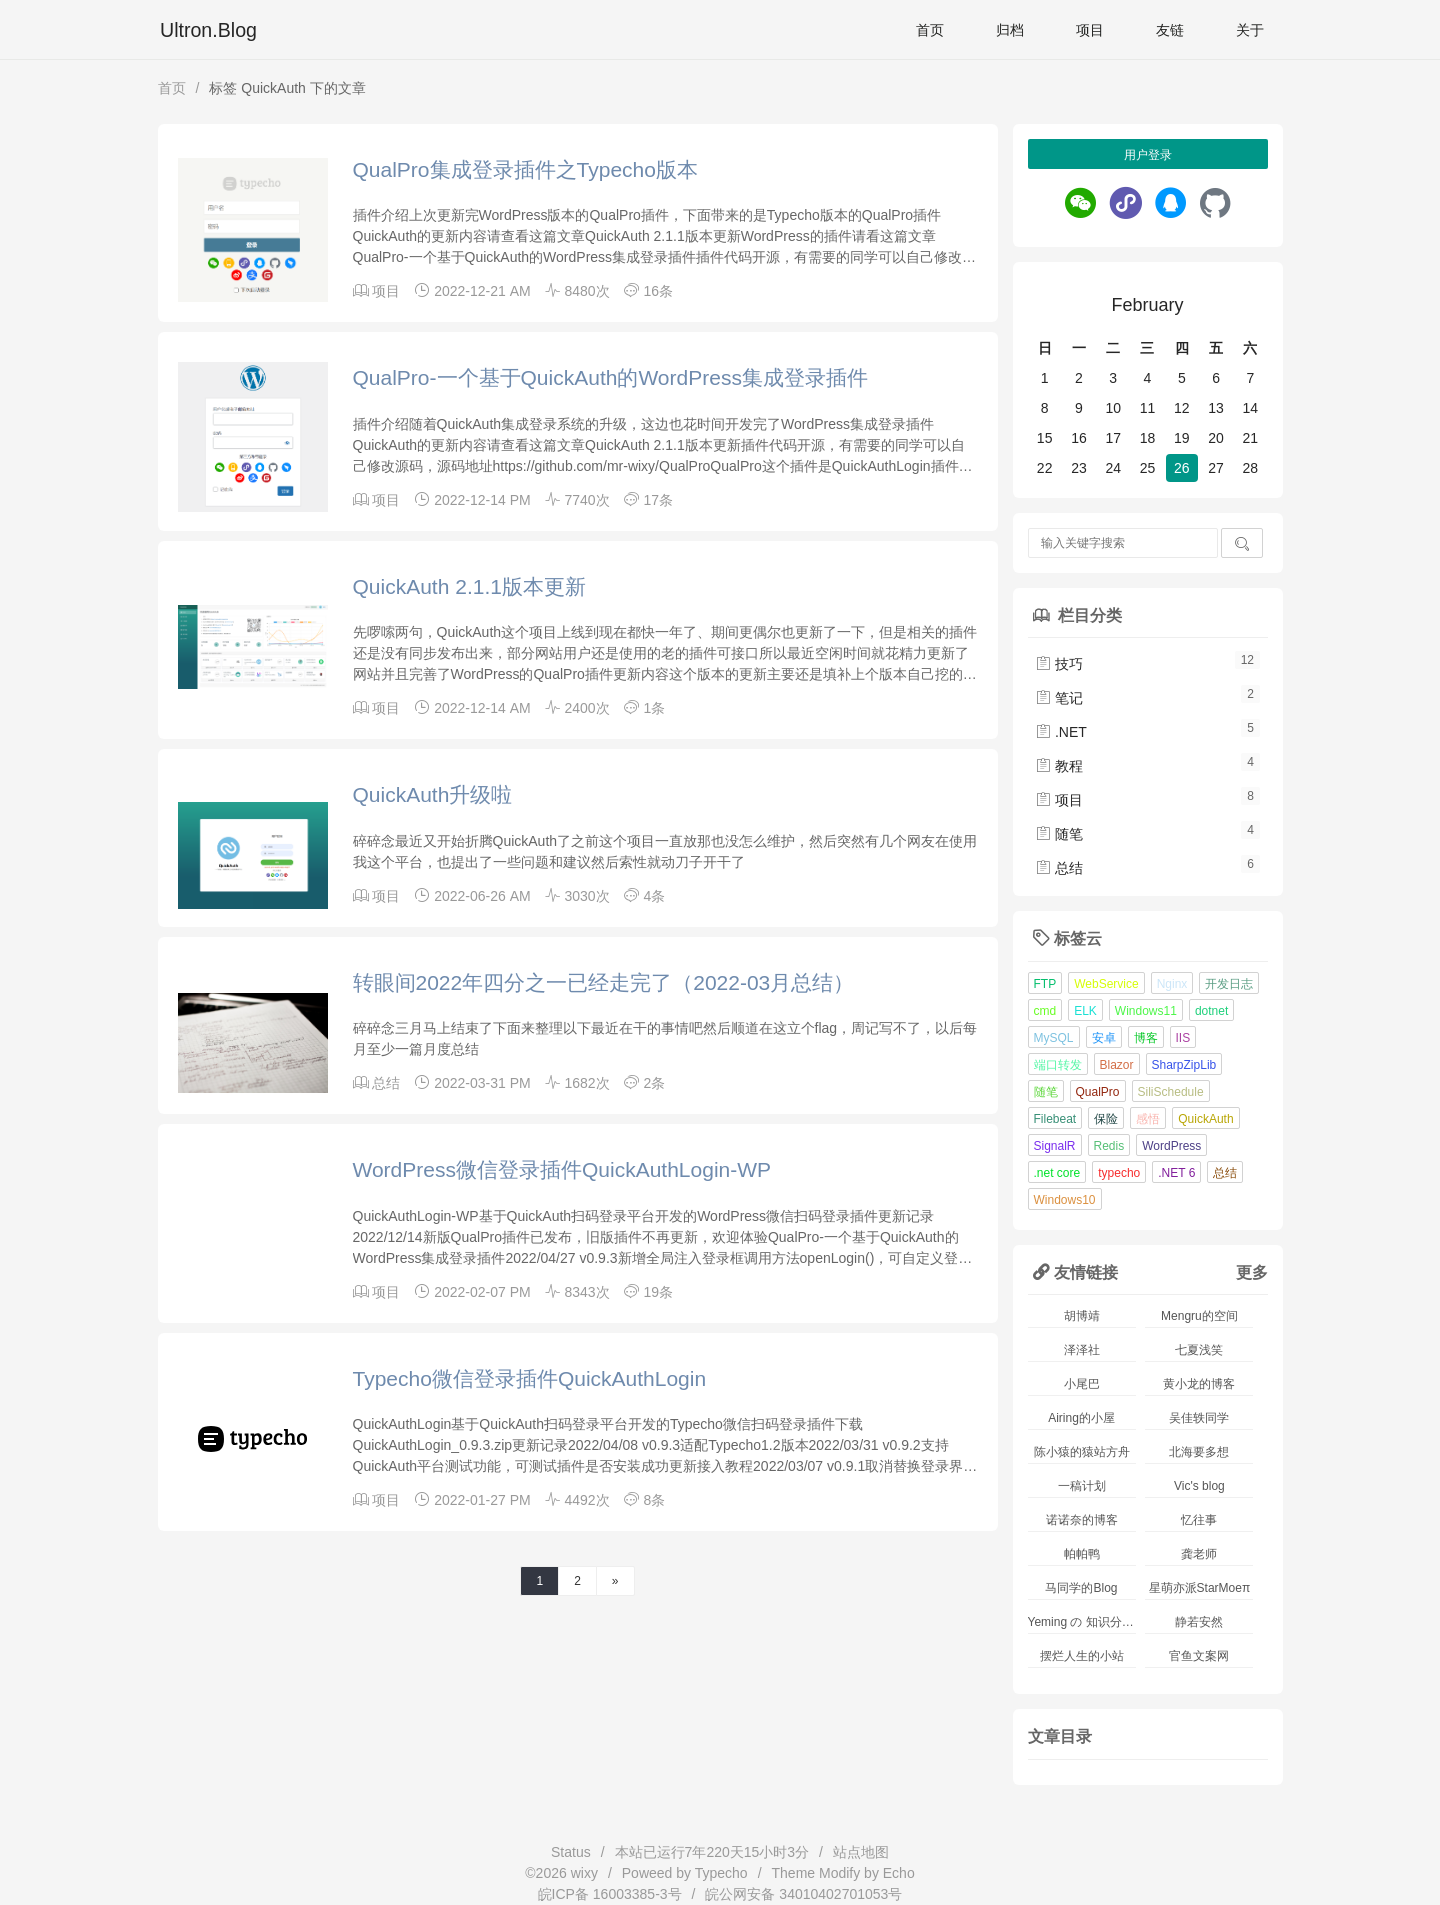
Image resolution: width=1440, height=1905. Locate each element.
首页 (930, 30)
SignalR (1055, 1146)
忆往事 (1199, 1520)
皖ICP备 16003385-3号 (610, 1894)
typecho (1119, 1173)
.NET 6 (1176, 1173)
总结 (386, 1083)
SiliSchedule (1171, 1092)
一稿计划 (1082, 1486)
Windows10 (1065, 1200)
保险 (1106, 1119)
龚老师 (1199, 1554)
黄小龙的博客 (1199, 1384)
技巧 (1059, 664)
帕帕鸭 (1082, 1554)
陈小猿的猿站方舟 (1082, 1452)
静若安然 (1199, 1622)
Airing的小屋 (1081, 1418)
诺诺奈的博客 (1082, 1520)
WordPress (1171, 1146)
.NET (1061, 732)
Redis (1109, 1146)
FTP (1045, 984)
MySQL (1054, 1038)
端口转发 (1058, 1065)
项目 (1090, 30)
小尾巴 (1082, 1384)
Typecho (721, 1873)
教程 (1059, 766)
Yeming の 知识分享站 (1082, 1622)
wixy (584, 1873)
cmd (1045, 1011)
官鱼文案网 (1199, 1656)
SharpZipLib (1184, 1065)
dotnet (1211, 1011)
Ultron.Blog (208, 30)
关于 (1250, 30)
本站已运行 (712, 1852)
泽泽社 (1082, 1350)
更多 (1252, 1272)
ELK (1085, 1011)
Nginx (1172, 984)
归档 (1010, 30)
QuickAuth (1205, 1119)
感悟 (1148, 1119)
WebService (1106, 984)
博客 (1146, 1038)
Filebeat (1055, 1119)
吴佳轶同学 (1199, 1418)
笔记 (1059, 698)
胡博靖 (1082, 1316)
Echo (899, 1873)
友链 (1170, 30)
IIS (1183, 1038)
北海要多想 (1199, 1452)
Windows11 (1146, 1011)
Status (571, 1852)
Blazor (1117, 1065)
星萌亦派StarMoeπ (1200, 1588)
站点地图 (861, 1852)
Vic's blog (1199, 1486)
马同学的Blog (1081, 1588)
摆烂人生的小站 (1082, 1656)
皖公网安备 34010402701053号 (803, 1894)
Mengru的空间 (1199, 1316)
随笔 (1059, 834)
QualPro (1098, 1092)
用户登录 (1148, 155)
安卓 (1104, 1038)
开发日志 (1229, 984)
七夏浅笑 (1199, 1350)
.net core (1057, 1173)
